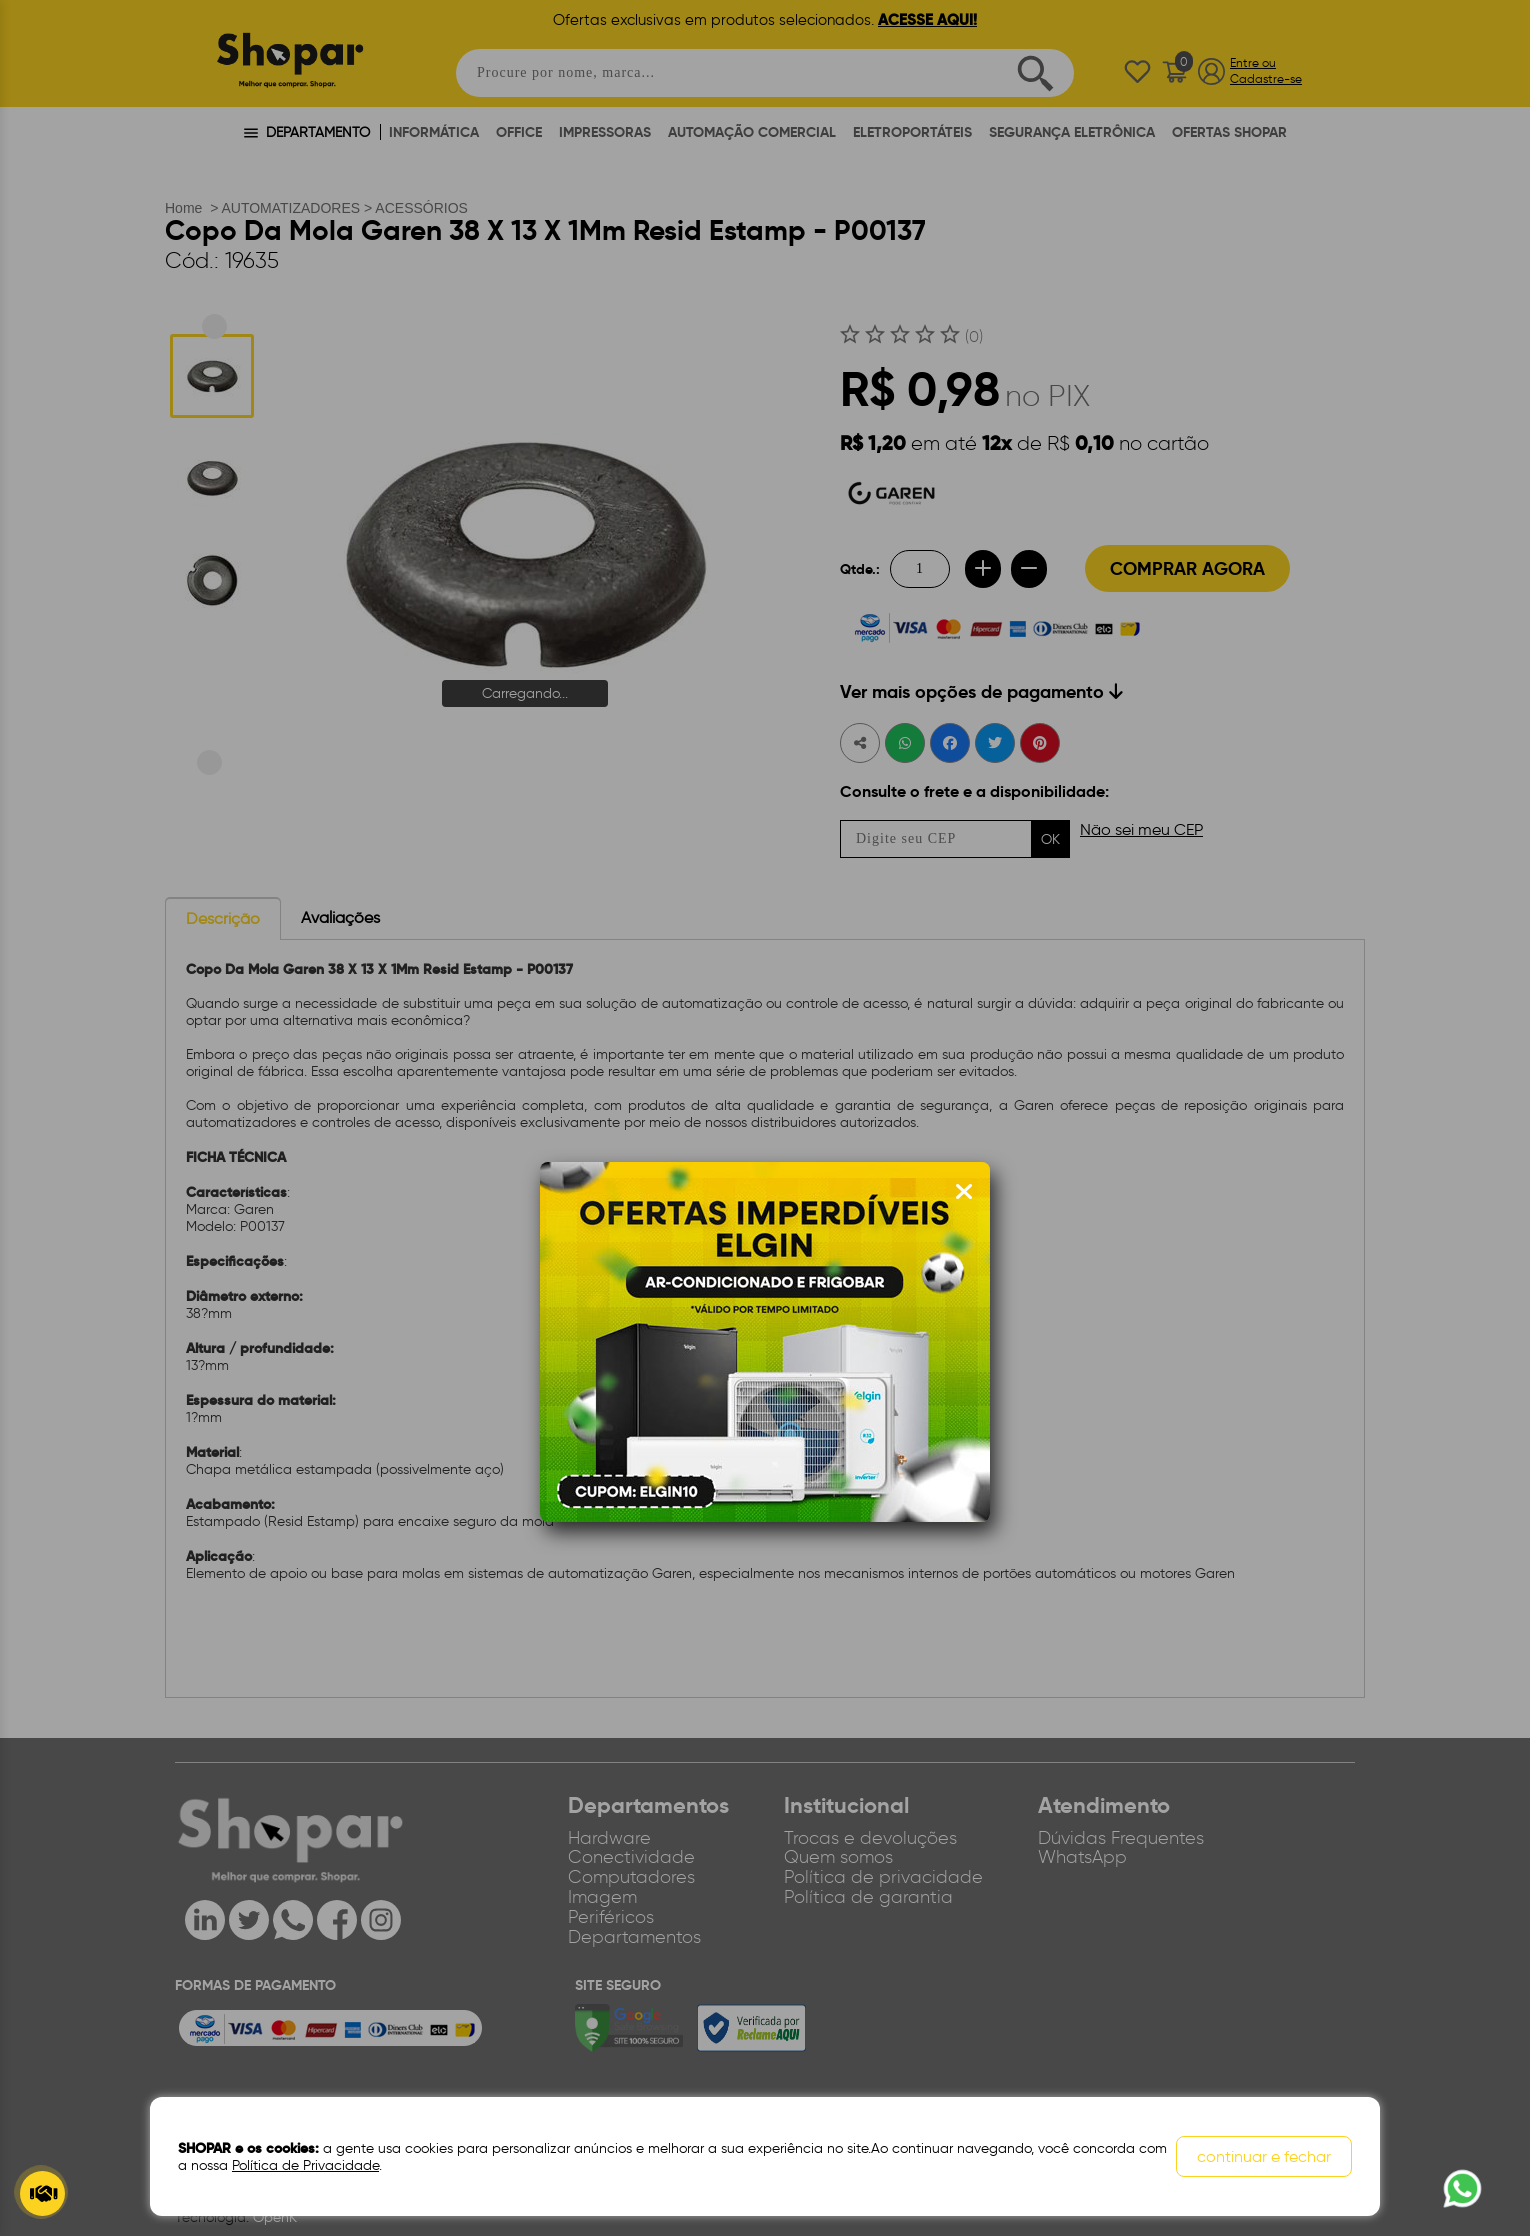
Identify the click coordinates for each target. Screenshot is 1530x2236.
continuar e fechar (1264, 2156)
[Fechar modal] (964, 1192)
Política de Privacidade (305, 2165)
